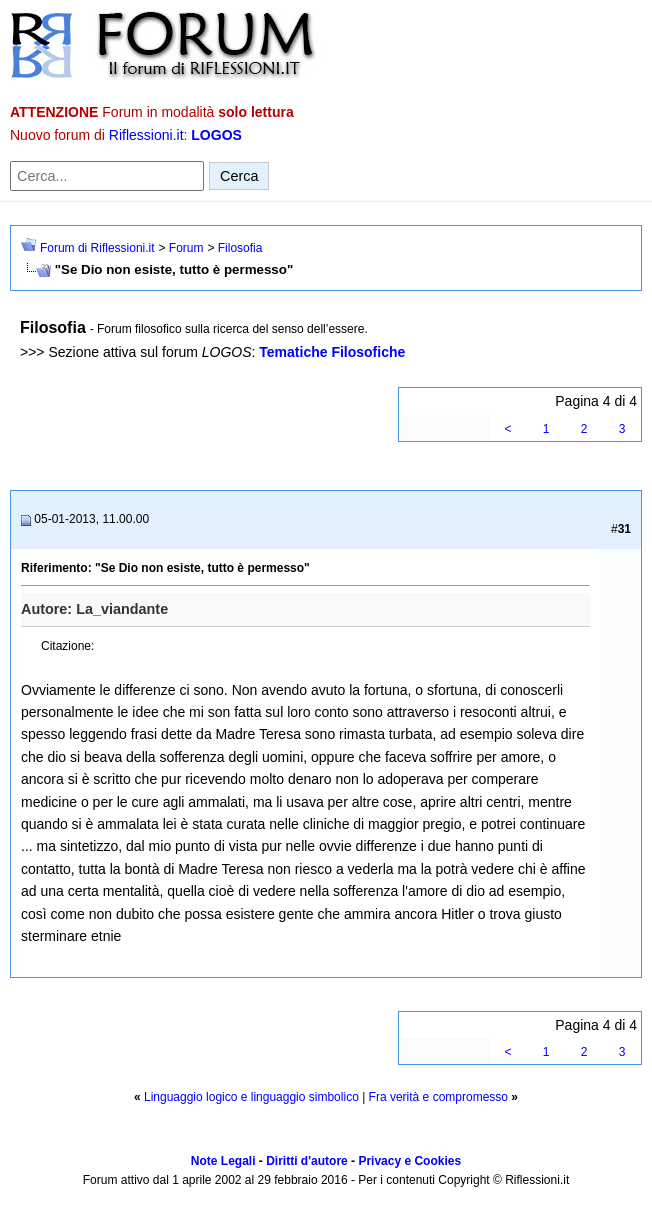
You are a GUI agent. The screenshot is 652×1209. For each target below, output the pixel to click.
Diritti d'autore (307, 1161)
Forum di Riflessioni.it (97, 248)
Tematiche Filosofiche (332, 352)
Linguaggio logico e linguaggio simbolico (251, 1097)
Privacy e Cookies (409, 1161)
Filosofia (240, 248)
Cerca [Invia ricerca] (239, 176)
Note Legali (223, 1161)
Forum (186, 248)
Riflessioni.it (146, 135)
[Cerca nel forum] (107, 176)
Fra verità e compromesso (438, 1097)
